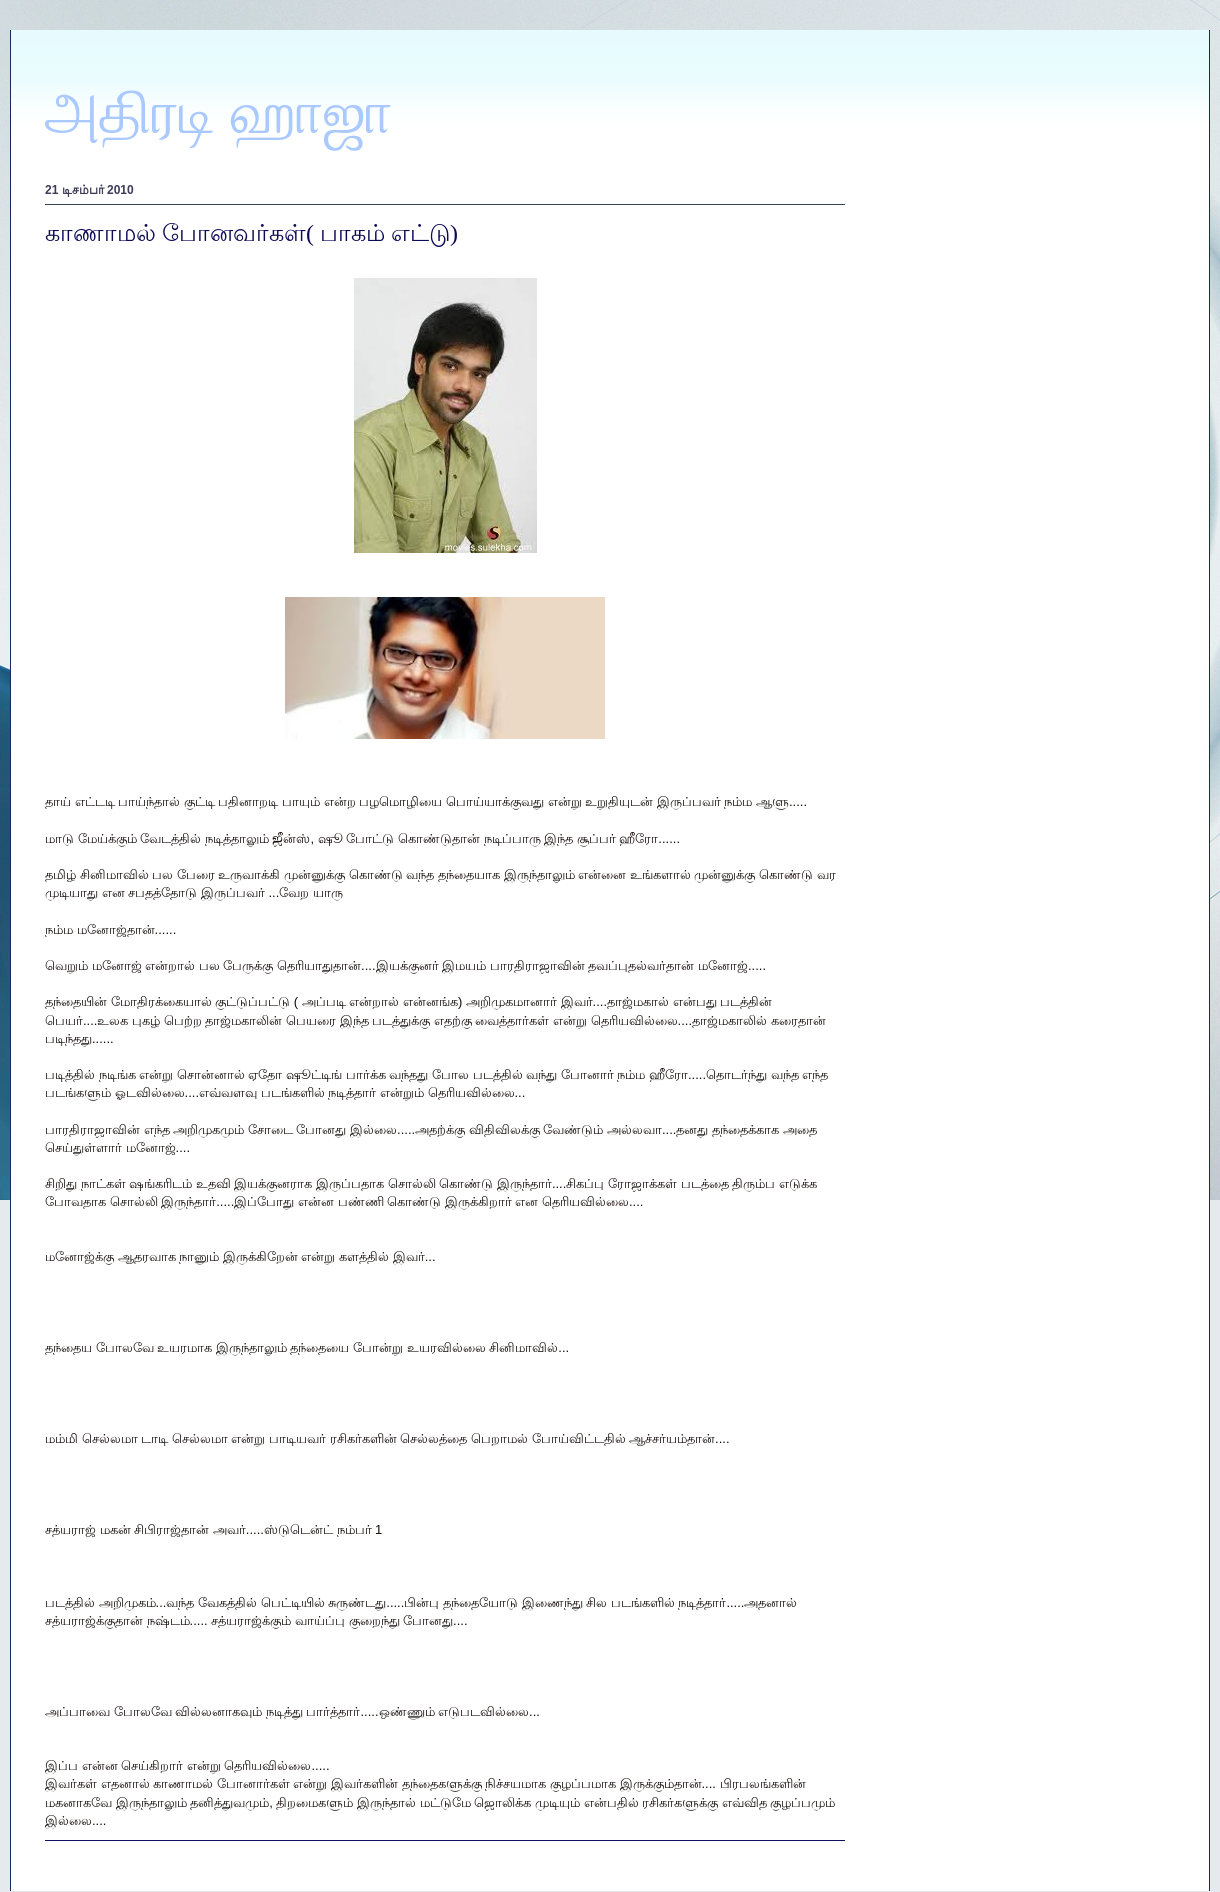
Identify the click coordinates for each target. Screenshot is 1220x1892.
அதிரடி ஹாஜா (219, 113)
